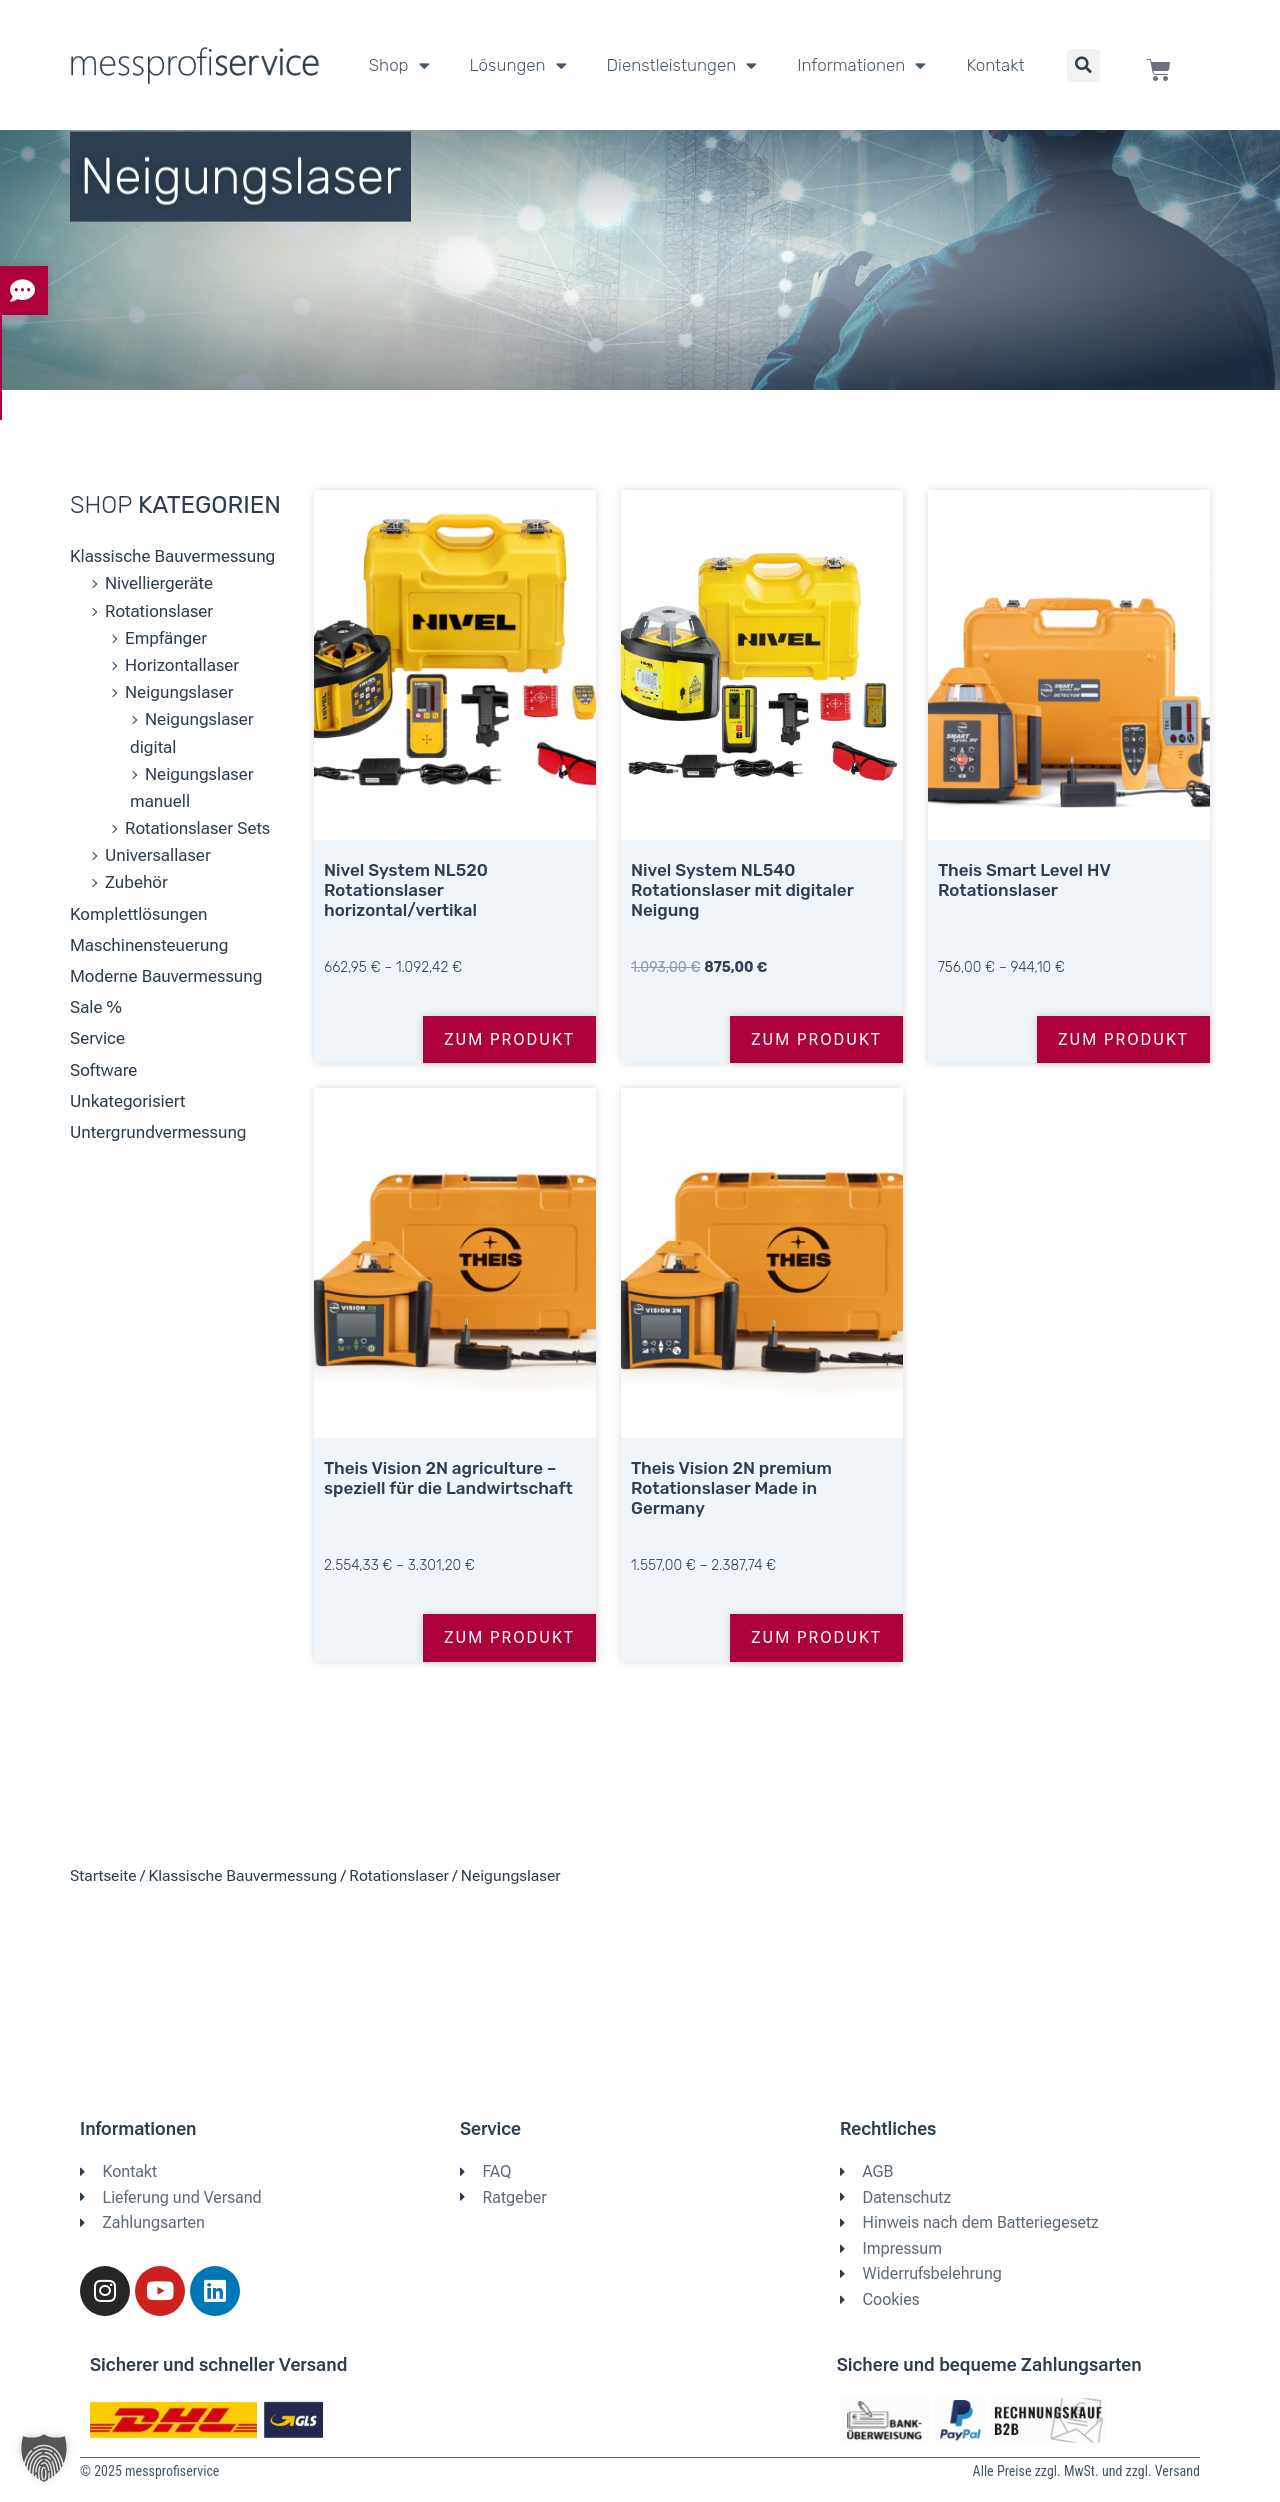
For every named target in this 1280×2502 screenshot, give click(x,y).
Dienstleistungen (682, 65)
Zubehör (136, 882)
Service (97, 1038)
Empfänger (166, 638)
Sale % (96, 1007)
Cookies (891, 2299)
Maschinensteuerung (149, 945)
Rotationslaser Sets (197, 828)
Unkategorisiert (127, 1101)
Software (103, 1070)
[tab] (25, 294)
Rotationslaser (159, 611)
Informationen (861, 65)
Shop (399, 65)
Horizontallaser (182, 665)
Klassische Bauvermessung (172, 556)
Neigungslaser (179, 692)
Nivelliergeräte (159, 583)
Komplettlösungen (139, 914)
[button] (1083, 65)
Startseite (103, 1875)
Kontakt (995, 65)
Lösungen (518, 65)
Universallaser (158, 855)
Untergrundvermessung (158, 1132)
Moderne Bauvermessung (166, 976)
